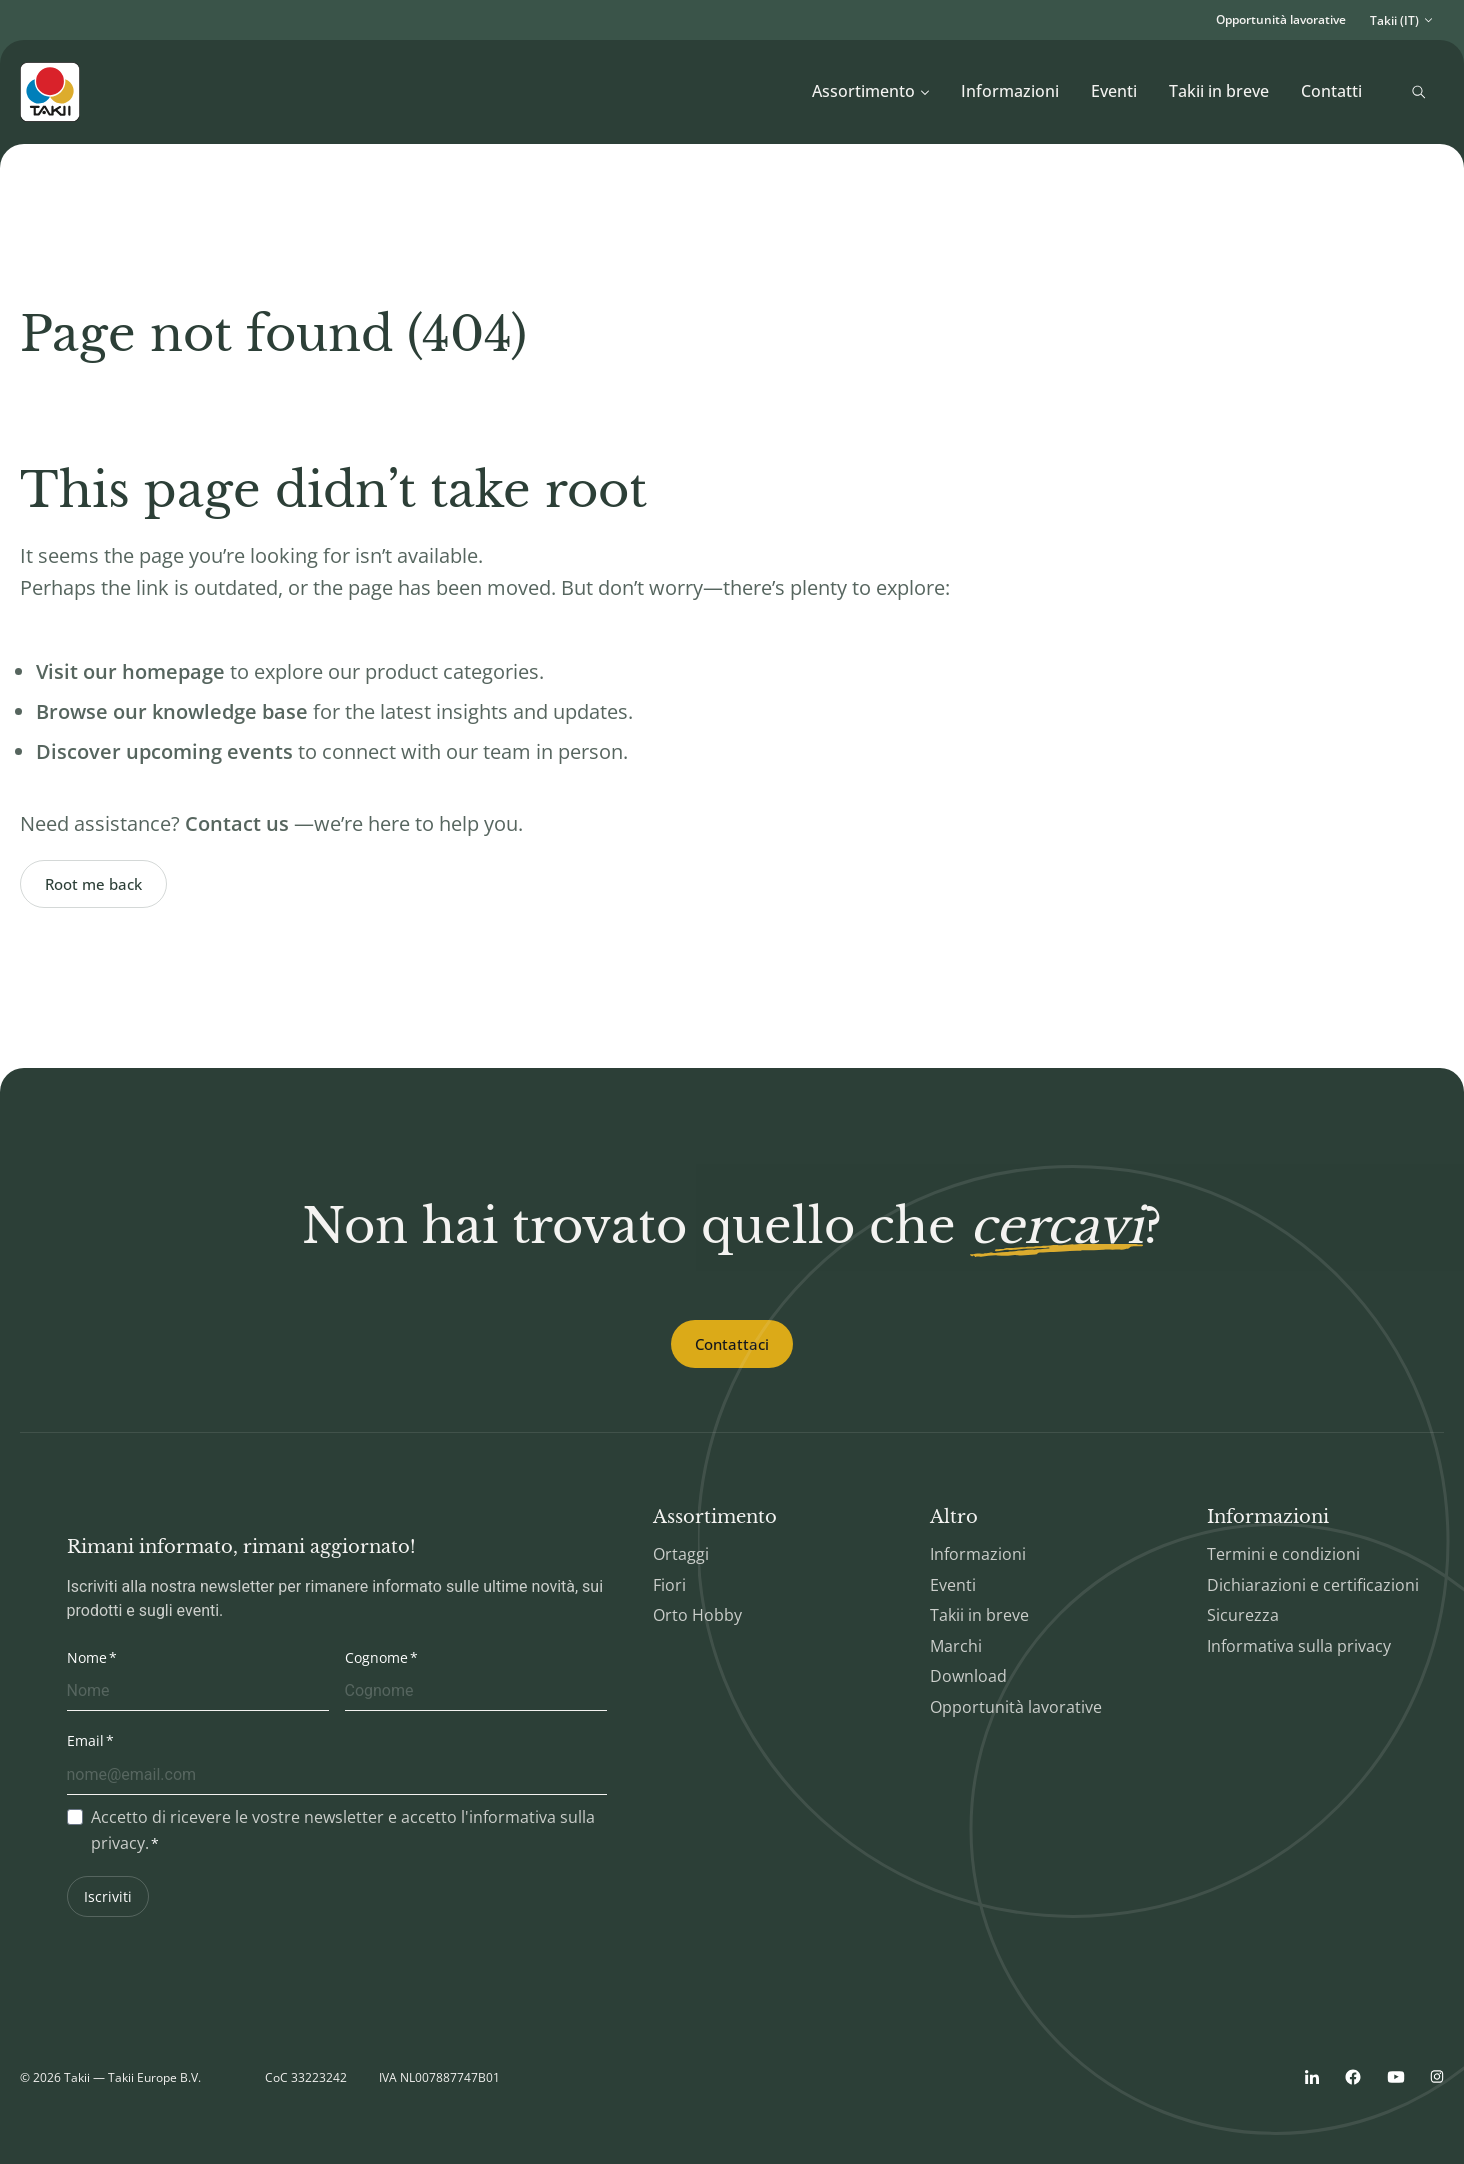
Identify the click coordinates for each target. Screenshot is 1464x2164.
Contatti (1331, 91)
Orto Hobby (697, 1615)
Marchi (956, 1646)
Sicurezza (1243, 1615)
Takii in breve (1219, 91)
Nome (87, 1657)
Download (968, 1676)
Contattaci (732, 1344)
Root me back (93, 884)
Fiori (669, 1585)
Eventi (1114, 91)
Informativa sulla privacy (1299, 1646)
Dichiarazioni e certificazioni (1313, 1585)
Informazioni (1010, 91)
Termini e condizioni (1283, 1554)
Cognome (376, 1657)
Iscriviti (108, 1896)
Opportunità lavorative (1281, 19)
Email (85, 1740)
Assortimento (871, 91)
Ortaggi (681, 1554)
